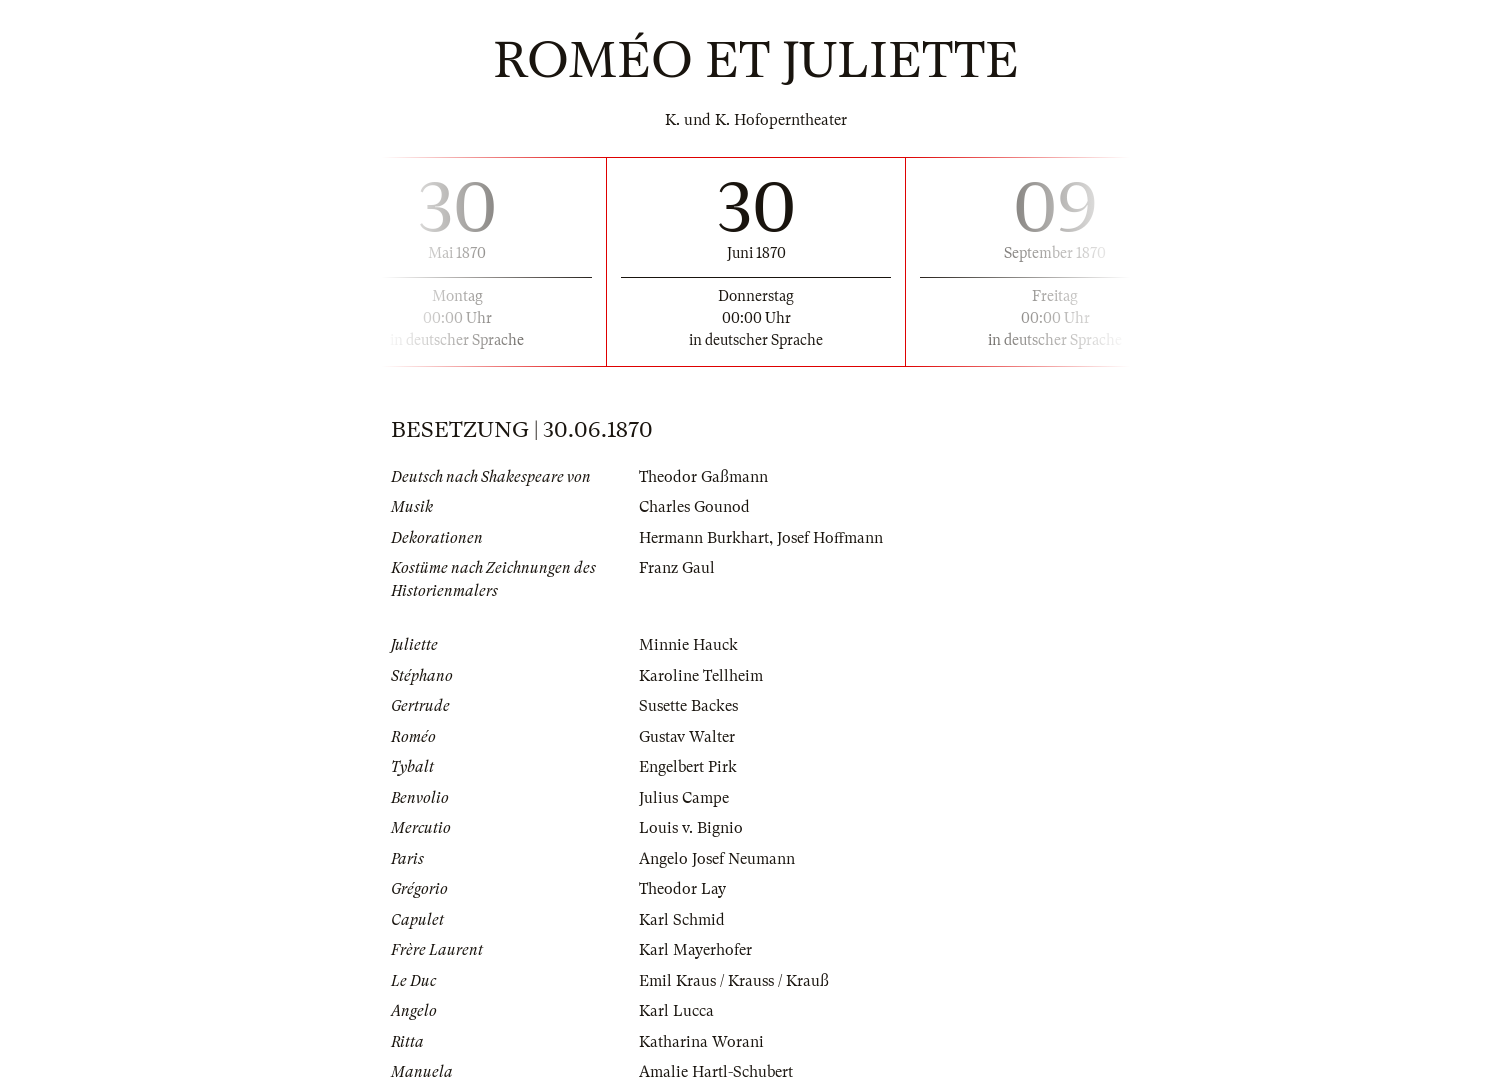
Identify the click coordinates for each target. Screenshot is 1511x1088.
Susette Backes (688, 706)
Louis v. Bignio (691, 828)
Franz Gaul (677, 568)
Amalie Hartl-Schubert (716, 1072)
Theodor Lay (682, 889)
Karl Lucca (676, 1011)
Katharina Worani (701, 1042)
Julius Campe (684, 798)
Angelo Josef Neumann (717, 859)
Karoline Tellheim (701, 676)
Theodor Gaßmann (703, 477)
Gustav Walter (687, 737)
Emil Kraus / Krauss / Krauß (734, 981)
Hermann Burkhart (704, 538)
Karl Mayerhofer (695, 950)
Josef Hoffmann (830, 538)
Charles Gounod (694, 507)
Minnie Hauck (688, 645)
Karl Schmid (682, 920)
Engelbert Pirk (688, 767)
